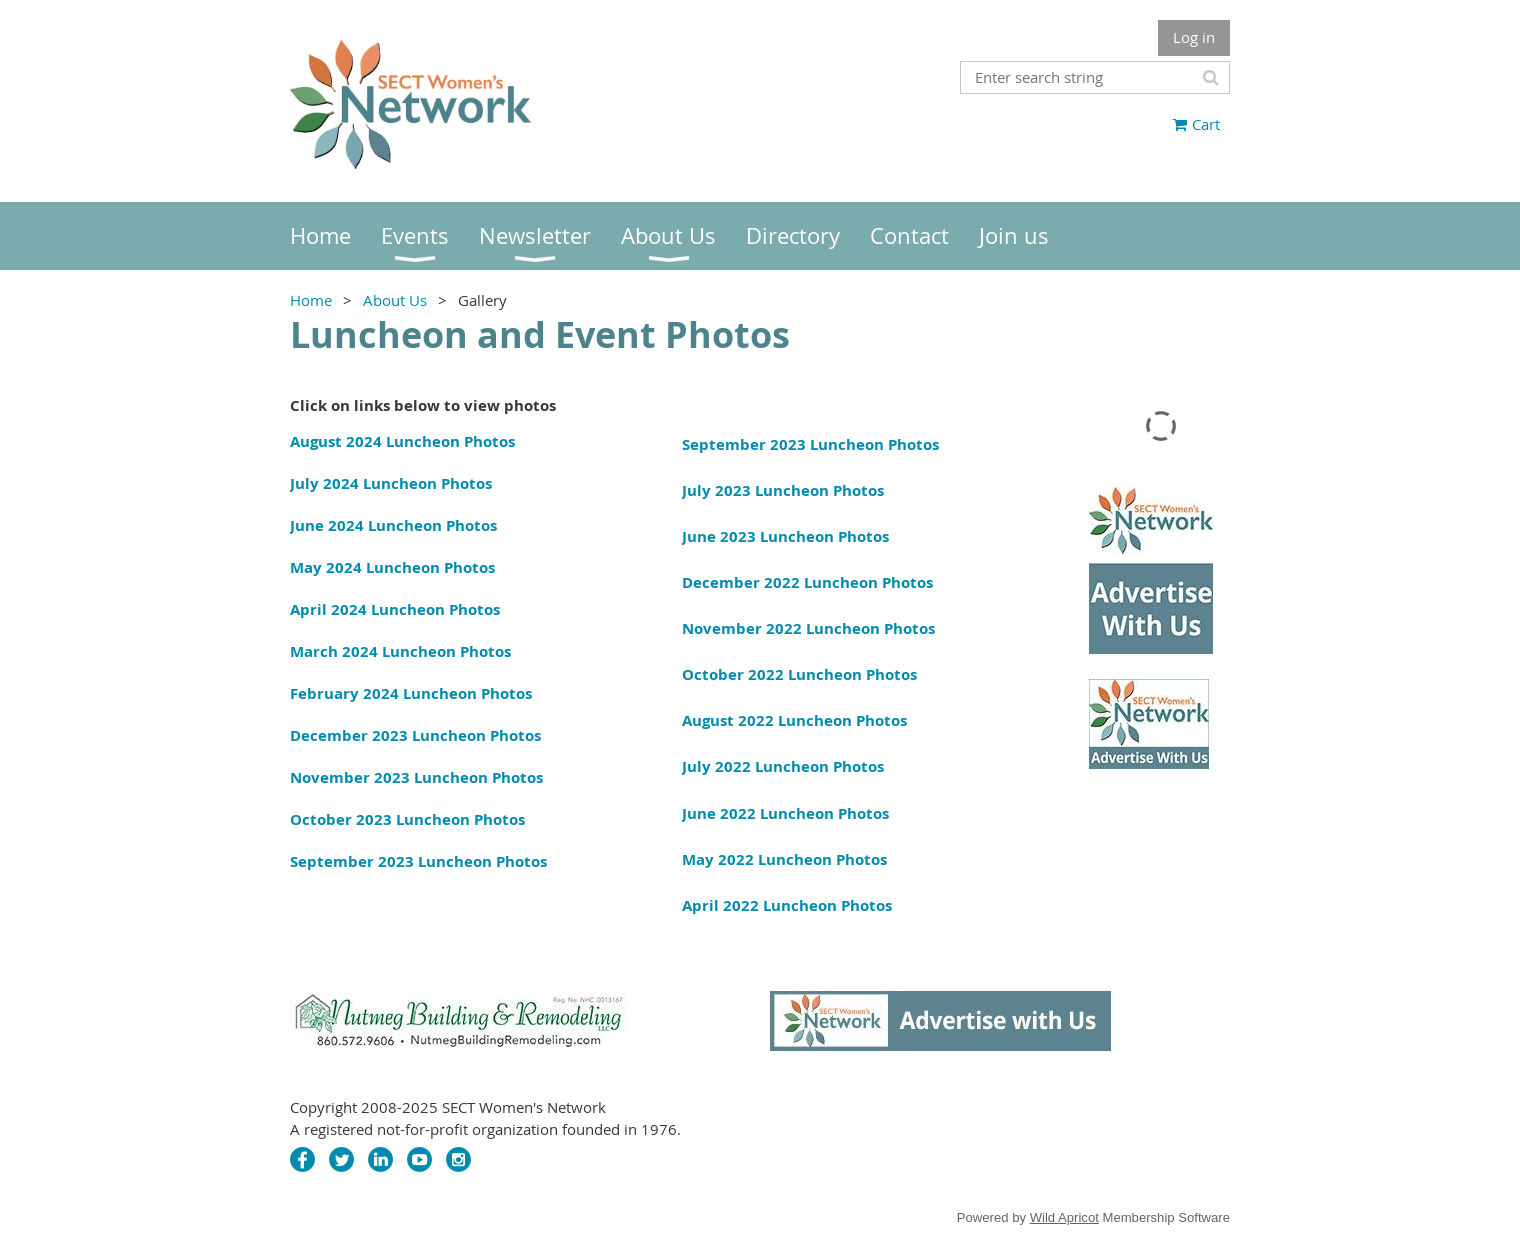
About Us (395, 300)
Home (311, 300)
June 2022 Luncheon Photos (785, 813)
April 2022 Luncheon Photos (787, 905)
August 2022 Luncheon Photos (794, 720)
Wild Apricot (1064, 1217)
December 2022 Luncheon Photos (807, 582)
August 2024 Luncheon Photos (402, 441)
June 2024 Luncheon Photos (393, 525)
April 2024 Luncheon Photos (395, 609)
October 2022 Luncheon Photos (799, 674)
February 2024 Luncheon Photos (411, 693)
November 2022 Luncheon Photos (808, 628)
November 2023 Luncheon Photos (416, 777)
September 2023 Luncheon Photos (418, 861)
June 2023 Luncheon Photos (785, 536)
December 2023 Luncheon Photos (415, 735)
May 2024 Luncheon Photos (392, 567)
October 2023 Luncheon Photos (407, 819)
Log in (1194, 37)
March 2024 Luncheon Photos (400, 651)
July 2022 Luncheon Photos (783, 766)
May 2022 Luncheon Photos (784, 859)
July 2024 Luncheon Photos (391, 483)
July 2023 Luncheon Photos (783, 490)
